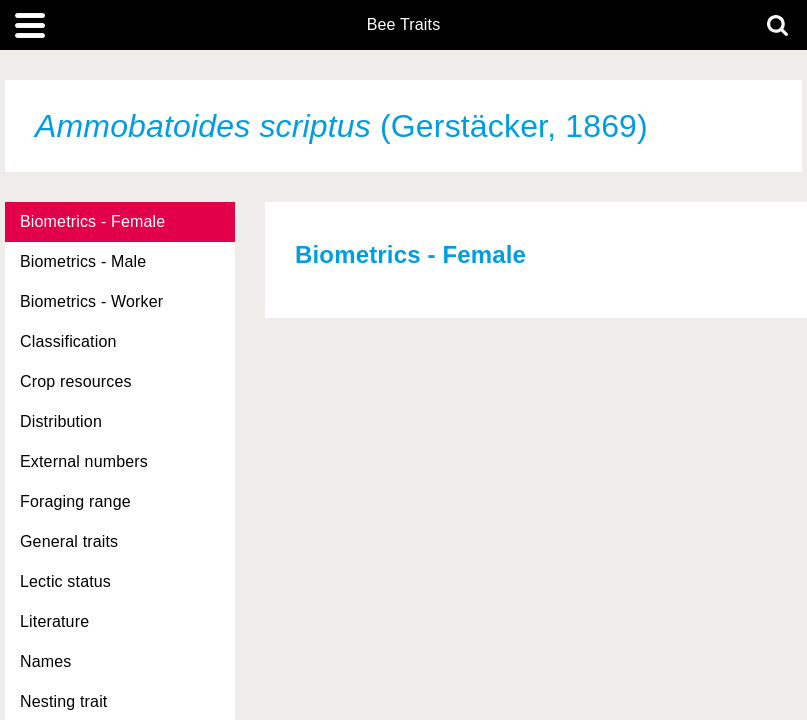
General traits (69, 541)
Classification (68, 341)
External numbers (84, 461)
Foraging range (75, 501)
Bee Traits (404, 25)
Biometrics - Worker (91, 301)
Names (45, 661)
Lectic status (65, 581)
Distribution (61, 421)
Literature (54, 621)
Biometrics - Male (83, 261)
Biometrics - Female (92, 221)
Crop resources (76, 381)
